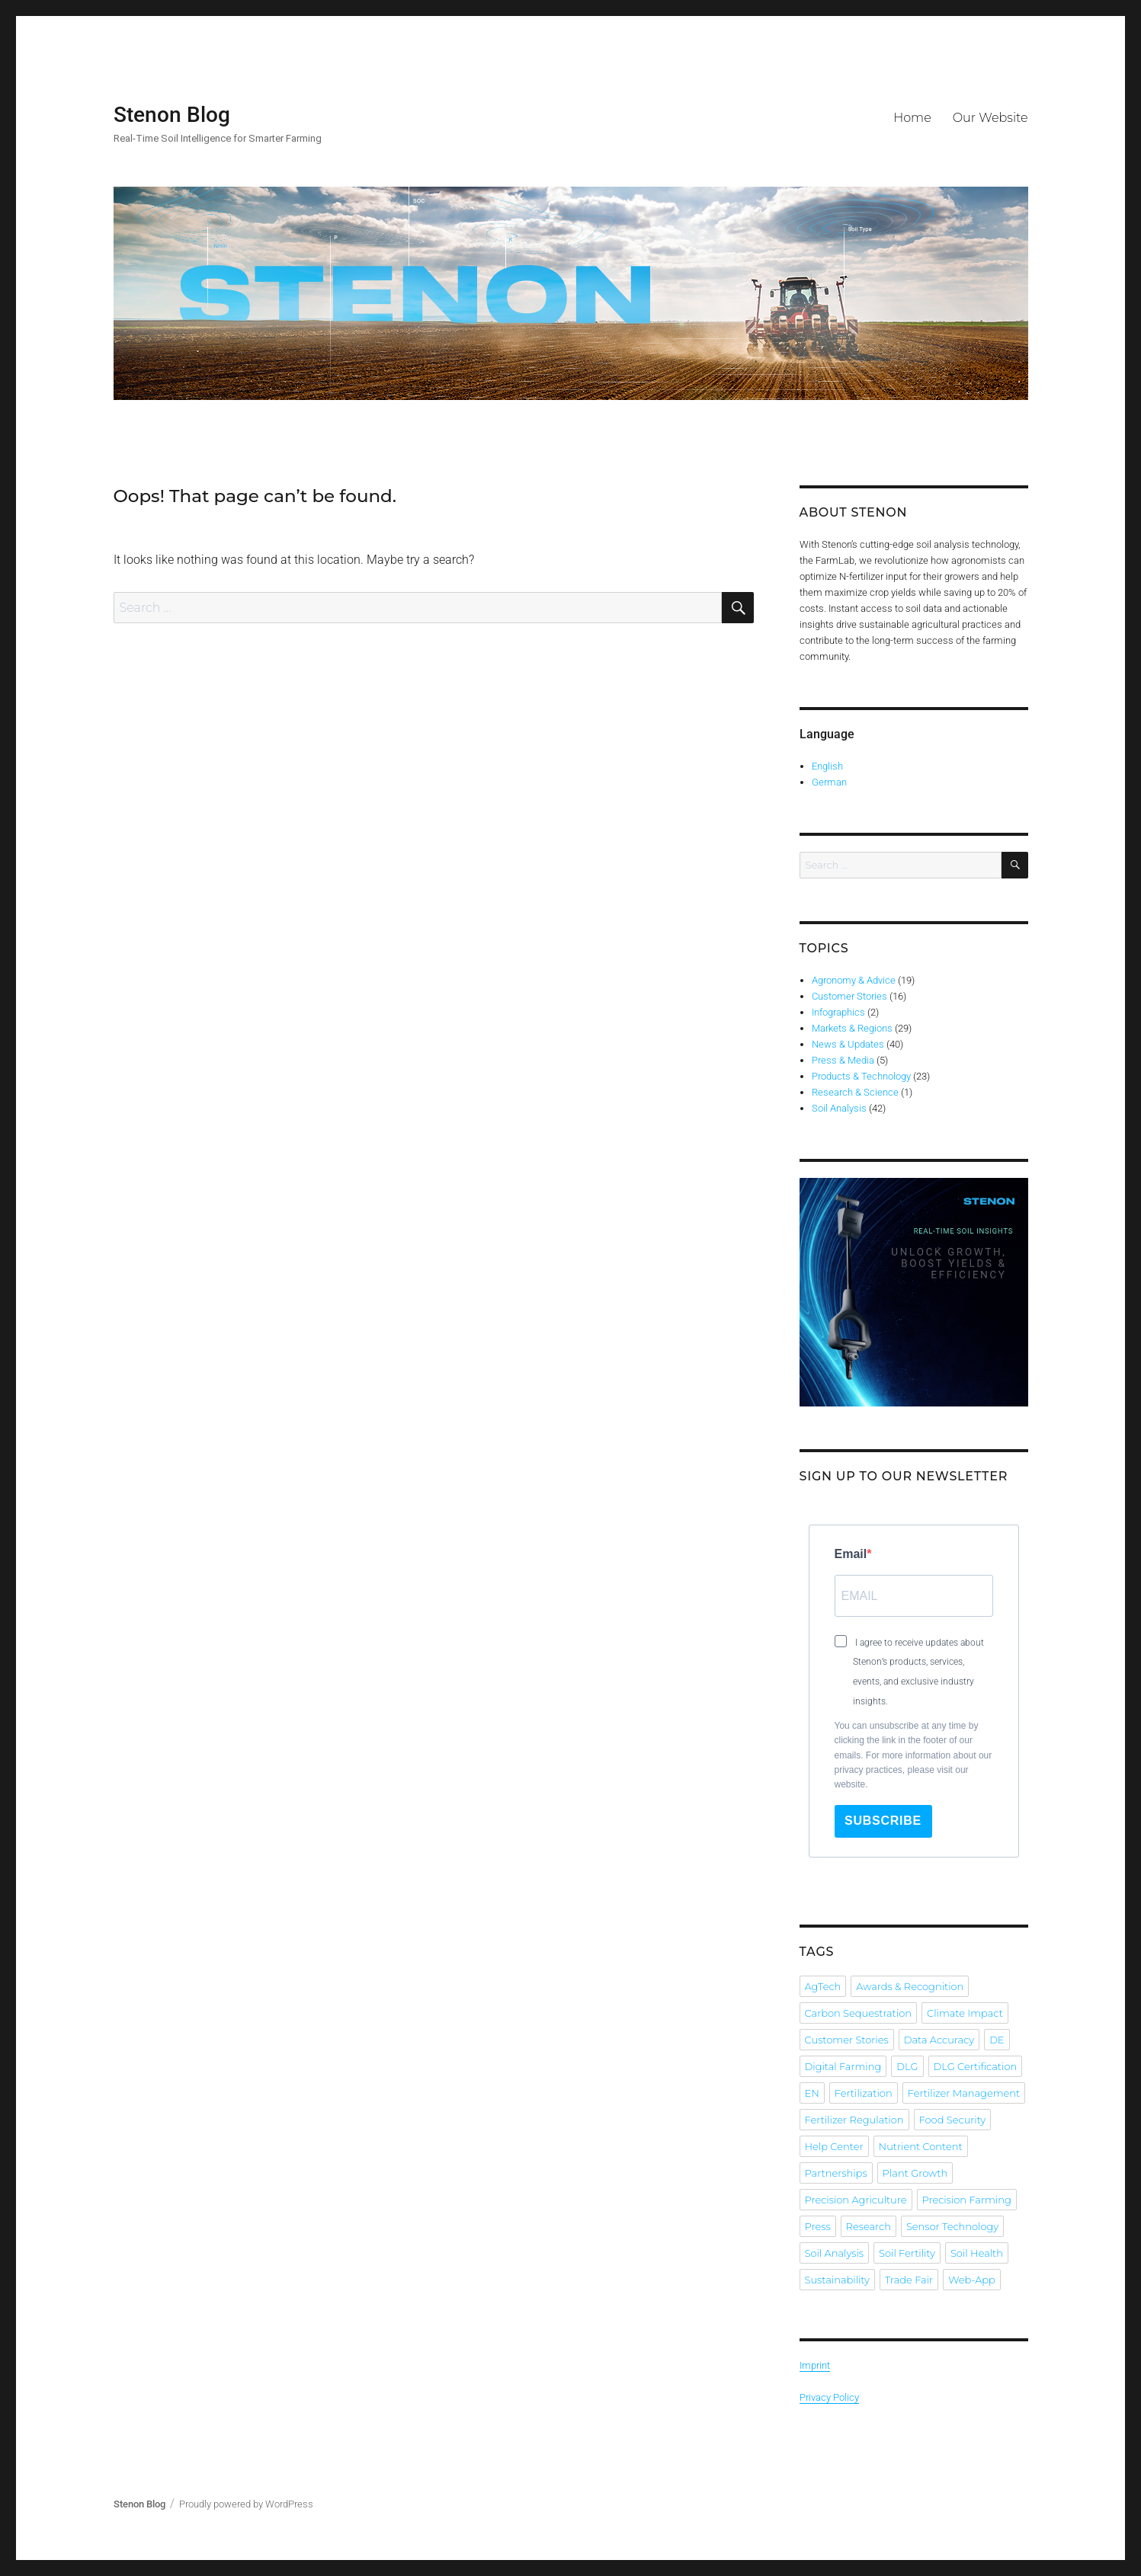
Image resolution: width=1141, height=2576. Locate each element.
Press (818, 2226)
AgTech (823, 1986)
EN (812, 2093)
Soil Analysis (839, 1108)
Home (912, 117)
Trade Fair (909, 2280)
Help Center (834, 2146)
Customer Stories (849, 996)
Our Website (990, 117)
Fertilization (864, 2093)
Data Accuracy (939, 2040)
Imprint (815, 2365)
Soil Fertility (907, 2253)
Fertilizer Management (964, 2093)
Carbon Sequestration (858, 2013)
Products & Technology (861, 1076)
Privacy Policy (829, 2397)
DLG (907, 2066)
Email (851, 1553)
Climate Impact (965, 2013)
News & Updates (848, 1044)
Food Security (952, 2120)
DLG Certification (976, 2066)
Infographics (838, 1012)
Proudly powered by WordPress (246, 2504)
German (829, 782)
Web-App (971, 2280)
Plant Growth (915, 2173)
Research (868, 2226)
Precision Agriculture (856, 2200)
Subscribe (883, 1820)
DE (996, 2040)
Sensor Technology (952, 2226)
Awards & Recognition (909, 1986)
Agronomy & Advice (854, 980)
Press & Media (843, 1060)
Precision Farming (966, 2200)
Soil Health (976, 2253)
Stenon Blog (172, 114)
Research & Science (855, 1092)
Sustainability (837, 2280)
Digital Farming (843, 2066)
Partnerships (836, 2173)
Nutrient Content (921, 2146)
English (827, 766)
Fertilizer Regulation (854, 2120)
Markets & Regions (852, 1028)
